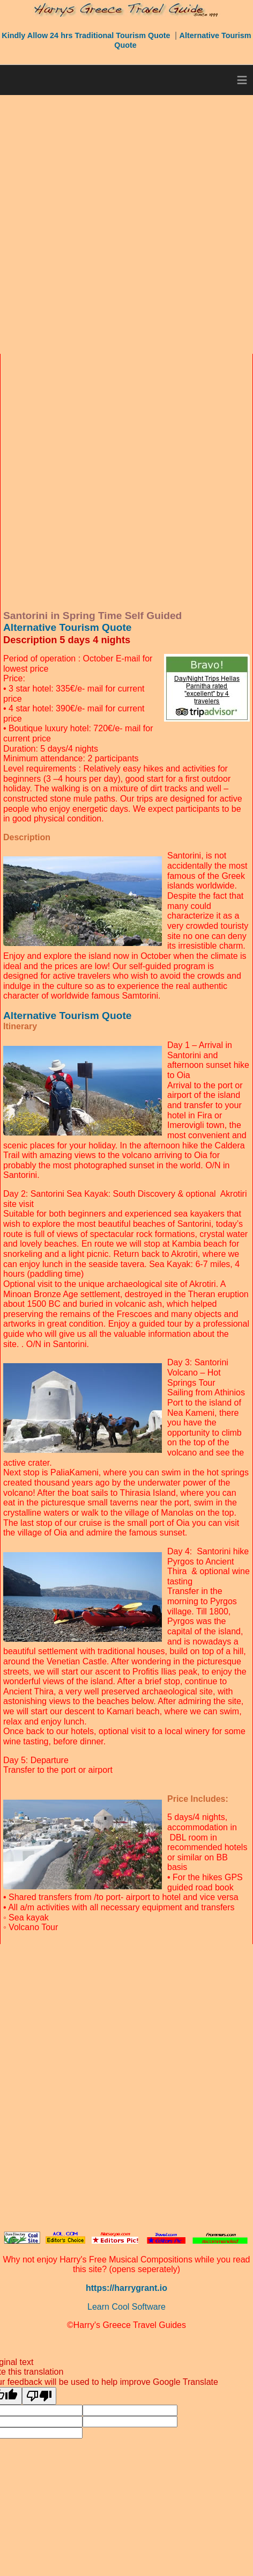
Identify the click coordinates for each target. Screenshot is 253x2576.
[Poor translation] (39, 2396)
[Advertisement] (126, 224)
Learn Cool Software (126, 2306)
